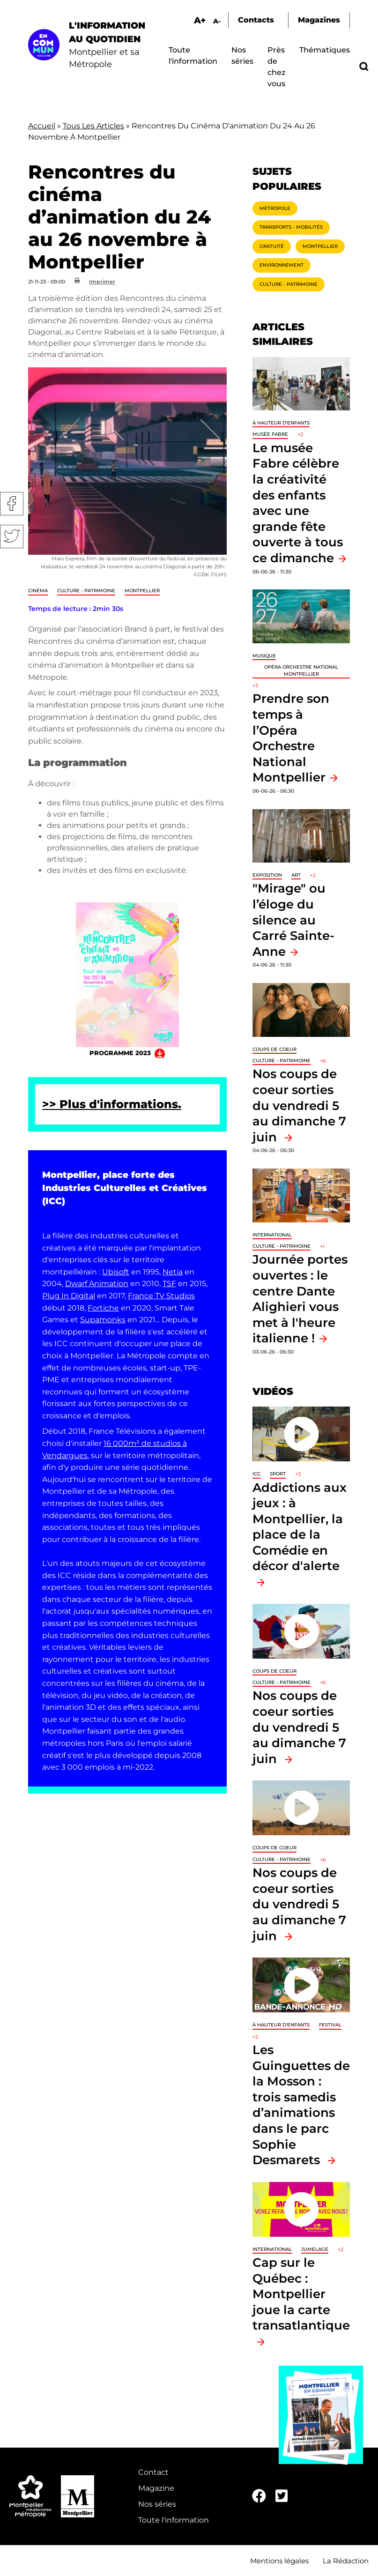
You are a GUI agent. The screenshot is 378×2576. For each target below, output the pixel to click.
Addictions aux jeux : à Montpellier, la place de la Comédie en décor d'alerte (299, 1526)
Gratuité (271, 246)
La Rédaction (346, 2560)
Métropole (274, 208)
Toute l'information (173, 2520)
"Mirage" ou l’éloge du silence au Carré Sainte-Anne (293, 919)
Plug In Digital (68, 1295)
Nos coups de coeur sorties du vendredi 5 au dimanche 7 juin (299, 1105)
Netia (173, 1271)
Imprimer (102, 281)
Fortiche (103, 1307)
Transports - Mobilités (291, 227)
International (272, 1234)
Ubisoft (115, 1271)
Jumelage (314, 2249)
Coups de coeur (274, 1049)
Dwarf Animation (96, 1283)
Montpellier (142, 590)
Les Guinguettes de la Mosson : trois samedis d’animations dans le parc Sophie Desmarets (301, 2104)
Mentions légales (279, 2560)
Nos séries (157, 2504)
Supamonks (103, 1319)
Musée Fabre (270, 434)
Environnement (281, 265)
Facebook (11, 503)
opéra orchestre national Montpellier (301, 670)
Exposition (267, 875)
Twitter (11, 536)
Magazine (156, 2488)
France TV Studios (161, 1295)
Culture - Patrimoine (86, 590)
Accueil (41, 125)
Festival (330, 2024)
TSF (169, 1283)
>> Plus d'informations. (111, 1104)
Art (296, 875)
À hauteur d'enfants (281, 422)
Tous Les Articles (93, 125)
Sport (278, 1473)
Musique (264, 655)
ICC (256, 1473)
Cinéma (38, 590)
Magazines (319, 19)
